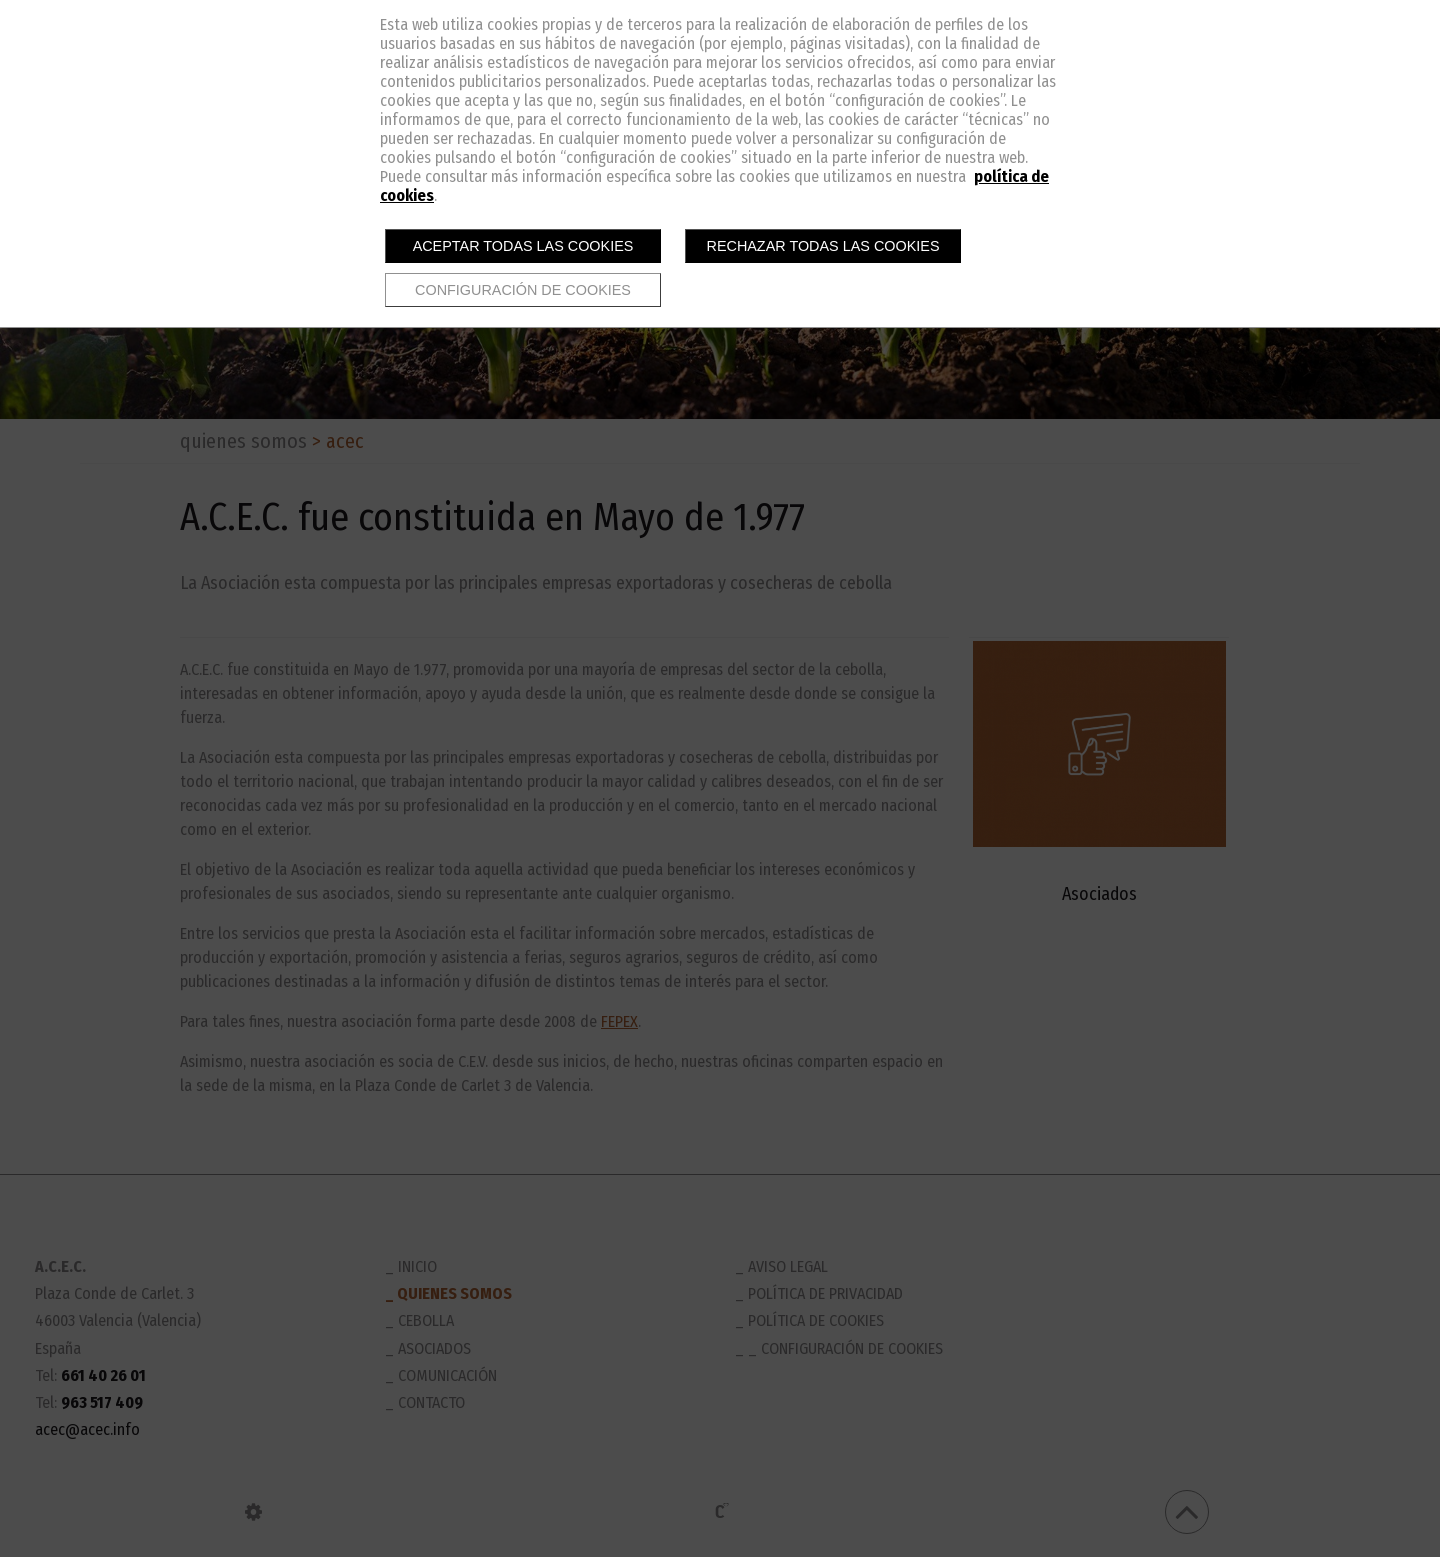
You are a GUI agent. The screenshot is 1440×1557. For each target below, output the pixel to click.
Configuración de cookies (523, 290)
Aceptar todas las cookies (523, 246)
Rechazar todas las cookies (823, 246)
